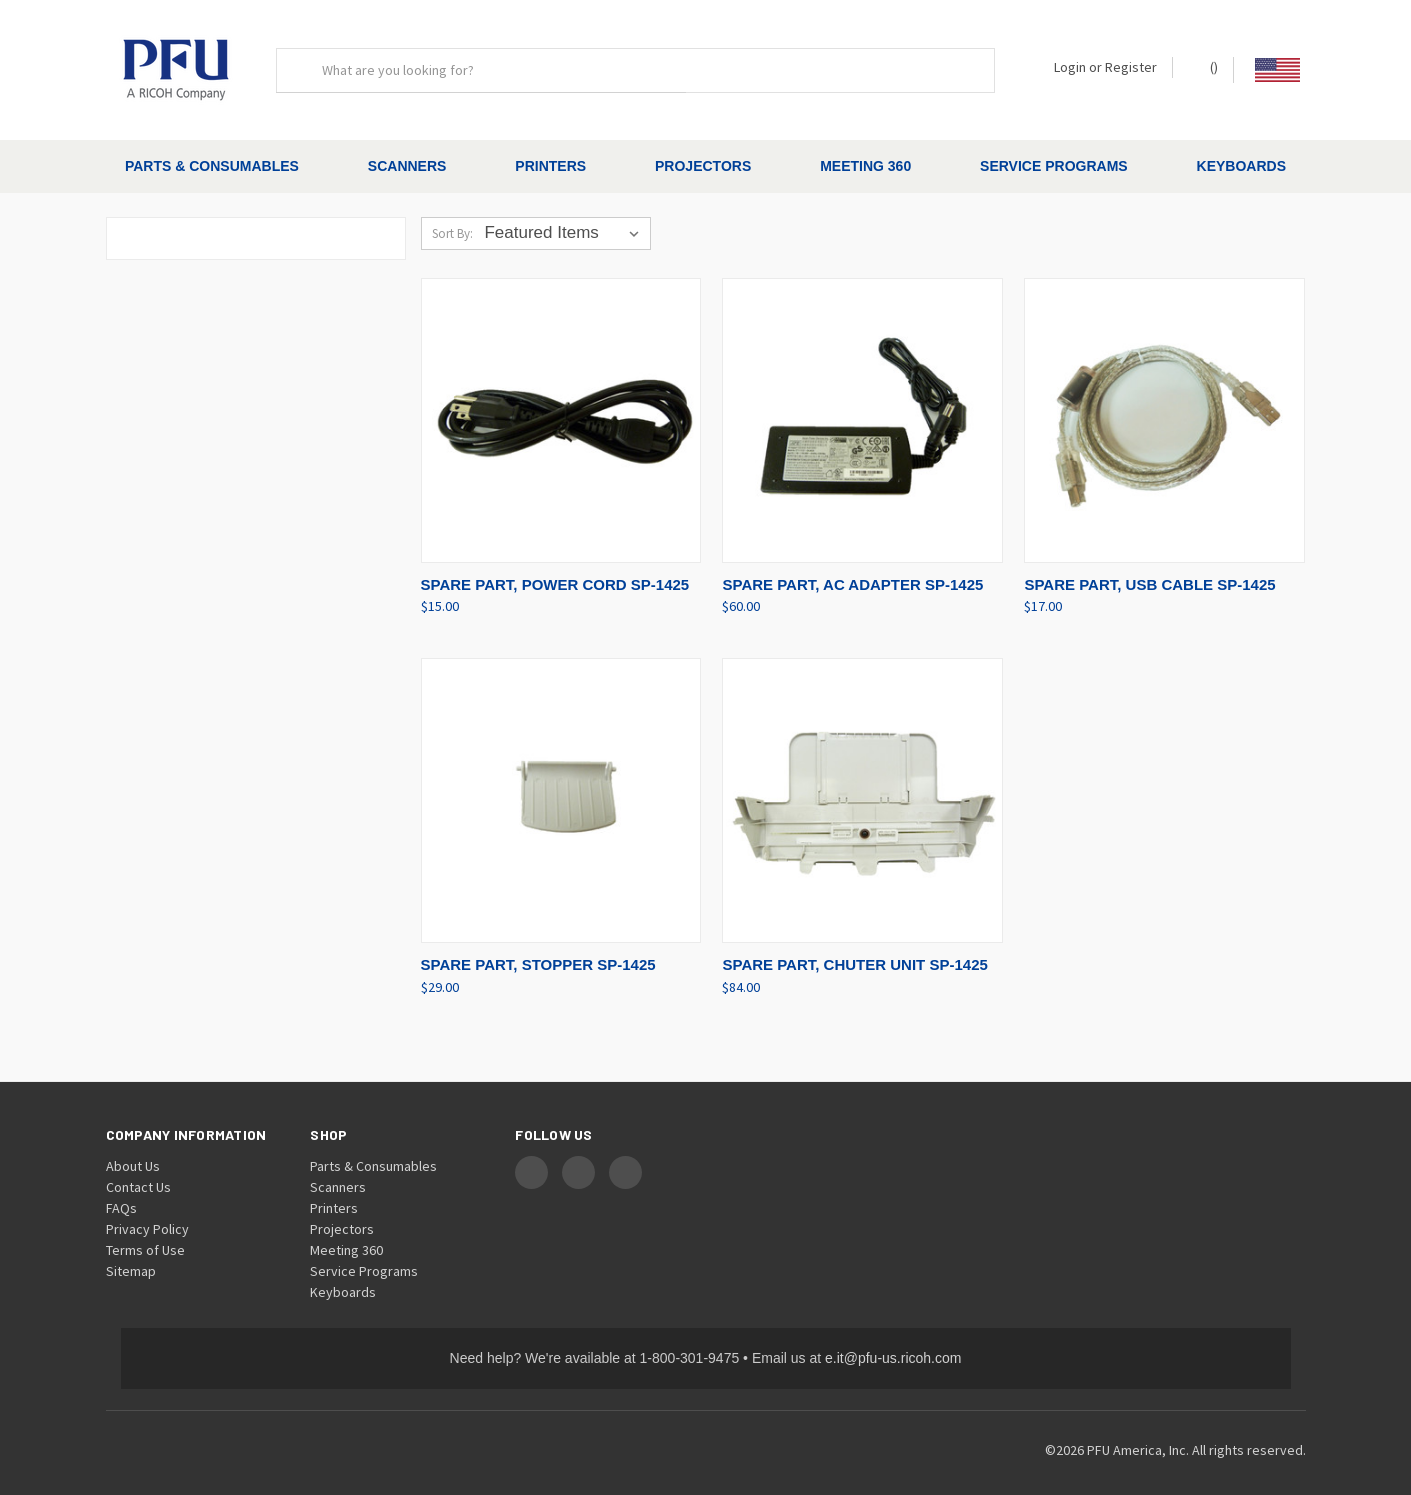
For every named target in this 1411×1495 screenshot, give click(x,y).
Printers (550, 166)
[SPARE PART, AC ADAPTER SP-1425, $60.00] (862, 403)
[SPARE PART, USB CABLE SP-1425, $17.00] (1164, 403)
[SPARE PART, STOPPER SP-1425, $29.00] (561, 783)
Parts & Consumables (212, 166)
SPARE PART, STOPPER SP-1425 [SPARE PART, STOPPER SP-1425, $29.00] (538, 947)
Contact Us (138, 1169)
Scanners (407, 166)
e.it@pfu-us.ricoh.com (893, 1340)
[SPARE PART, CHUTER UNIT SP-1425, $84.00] (862, 783)
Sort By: (452, 216)
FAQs (121, 1190)
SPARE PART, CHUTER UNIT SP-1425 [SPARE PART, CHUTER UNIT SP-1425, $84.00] (854, 947)
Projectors (703, 166)
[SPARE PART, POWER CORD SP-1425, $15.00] (561, 403)
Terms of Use (145, 1232)
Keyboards (1241, 166)
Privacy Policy (147, 1211)
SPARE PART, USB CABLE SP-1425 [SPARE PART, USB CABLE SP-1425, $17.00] (1149, 566)
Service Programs (1054, 166)
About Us (133, 1148)
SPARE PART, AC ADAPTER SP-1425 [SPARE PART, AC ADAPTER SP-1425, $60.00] (852, 566)
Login (1070, 67)
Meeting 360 (865, 166)
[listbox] (565, 216)
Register (1131, 67)
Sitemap (131, 1253)
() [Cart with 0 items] (1204, 66)
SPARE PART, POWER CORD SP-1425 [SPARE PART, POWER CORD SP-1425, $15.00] (555, 566)
